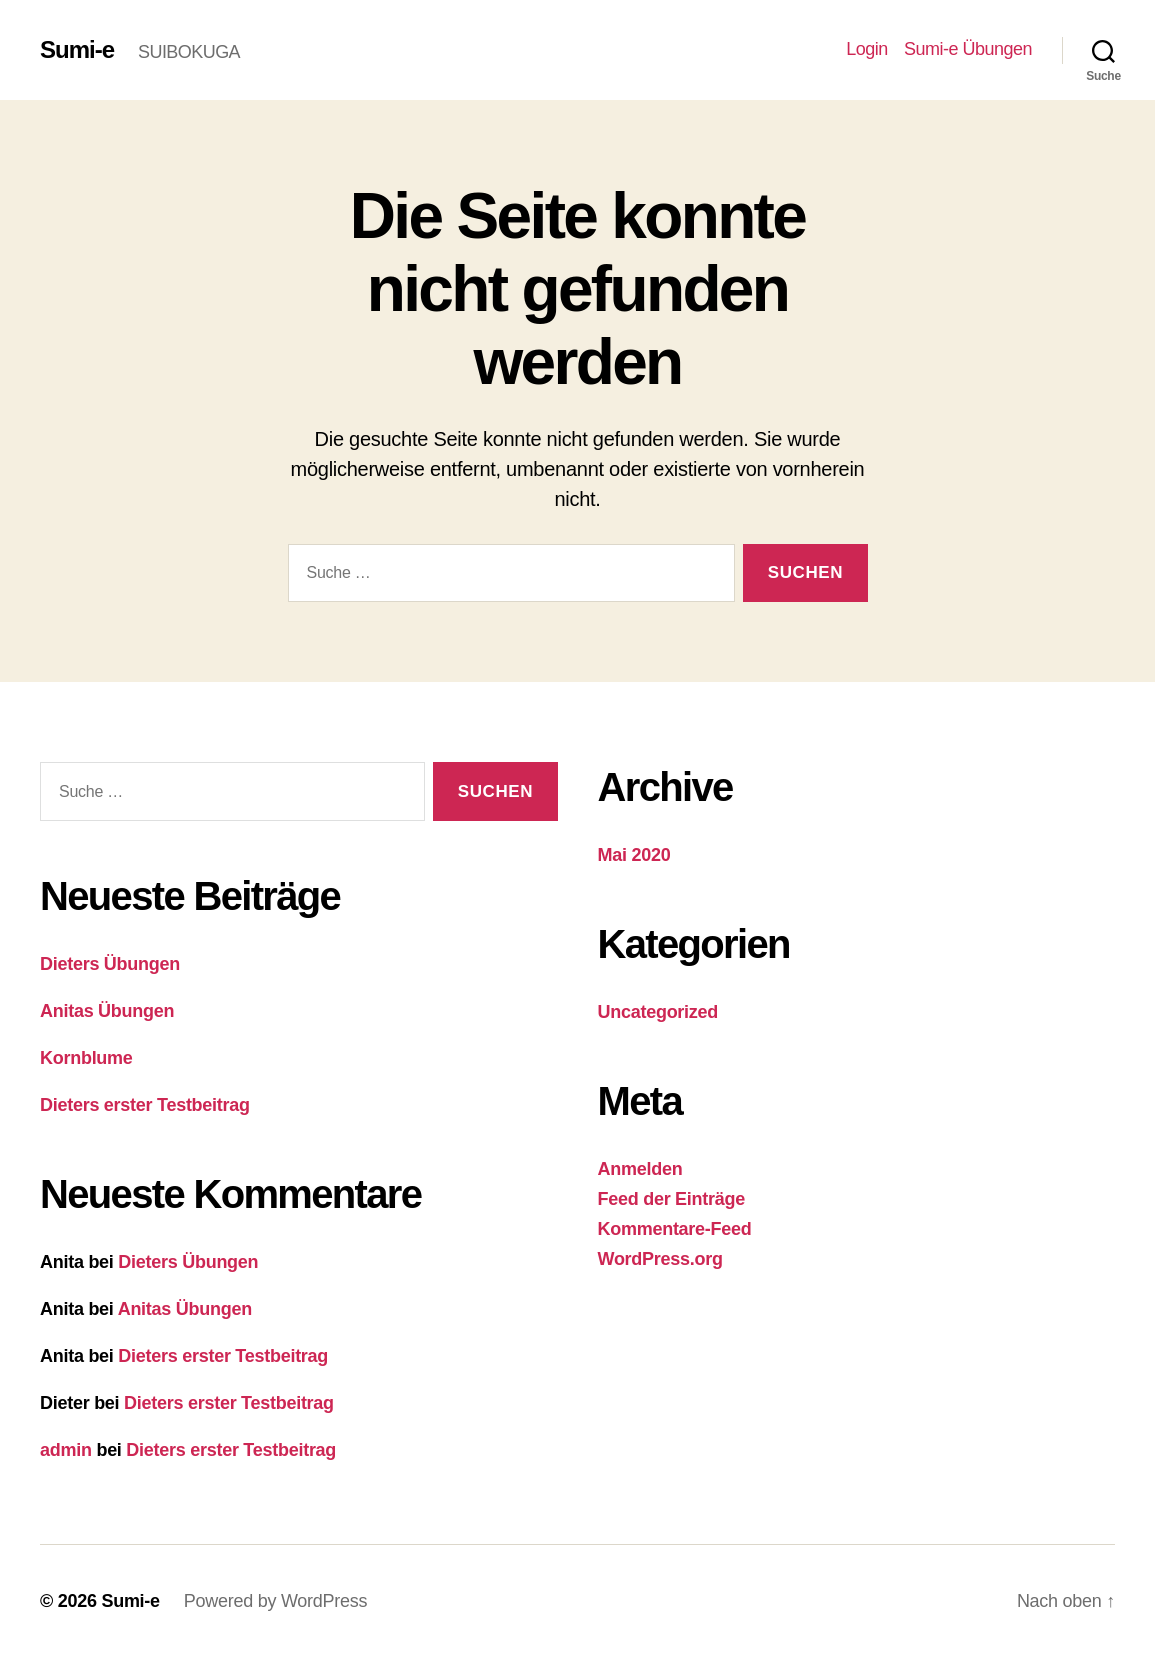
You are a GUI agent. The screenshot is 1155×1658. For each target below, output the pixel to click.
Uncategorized (658, 1012)
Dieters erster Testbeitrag (145, 1105)
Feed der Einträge (671, 1199)
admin (66, 1450)
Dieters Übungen (110, 964)
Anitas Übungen (107, 1011)
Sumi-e (77, 50)
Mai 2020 (634, 855)
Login (867, 49)
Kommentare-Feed (675, 1229)
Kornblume (86, 1058)
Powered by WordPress (275, 1601)
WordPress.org (660, 1259)
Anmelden (640, 1169)
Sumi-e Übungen (968, 49)
